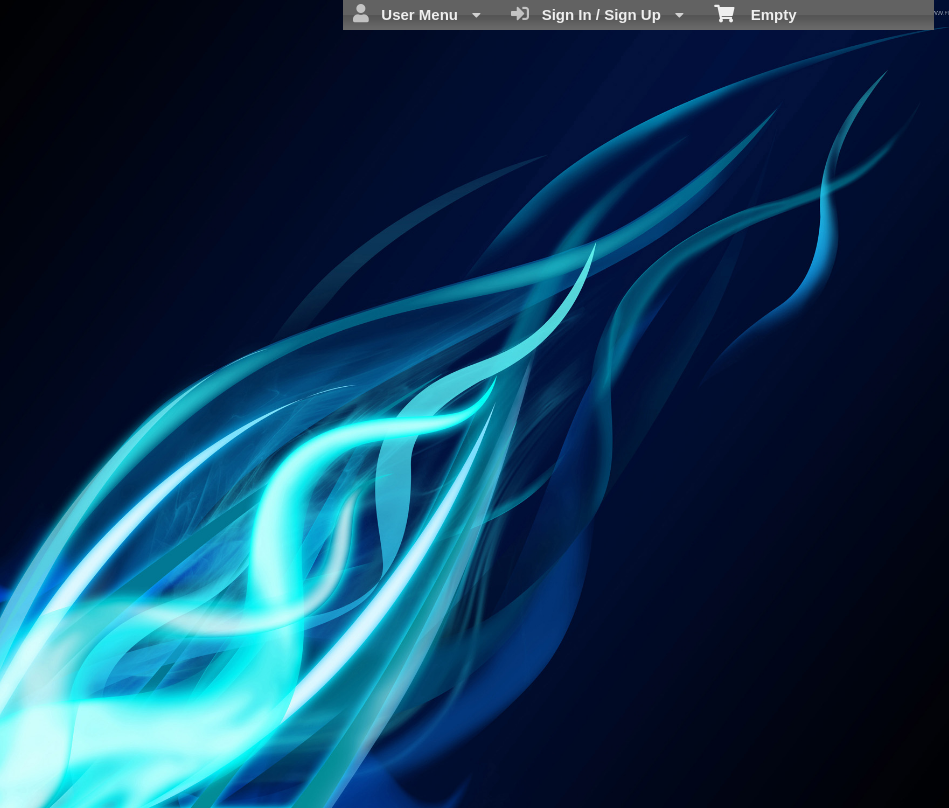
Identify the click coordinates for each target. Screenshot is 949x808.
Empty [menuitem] (755, 13)
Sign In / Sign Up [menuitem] (597, 14)
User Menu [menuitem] (417, 14)
